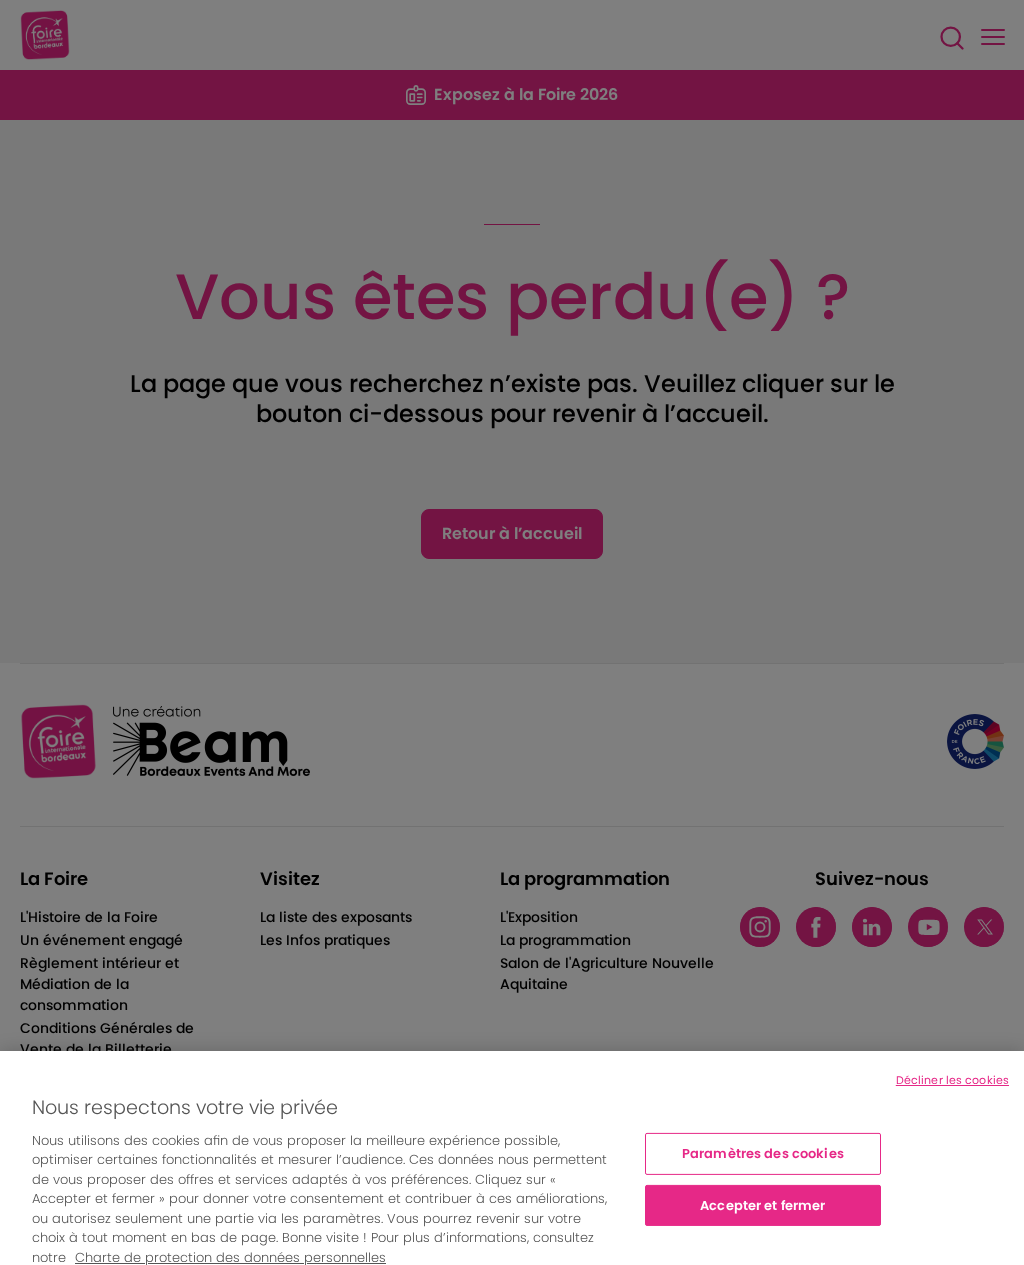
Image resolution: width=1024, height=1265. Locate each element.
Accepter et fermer (762, 1211)
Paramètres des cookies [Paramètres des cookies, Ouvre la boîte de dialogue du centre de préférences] (763, 1160)
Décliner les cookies (952, 1087)
